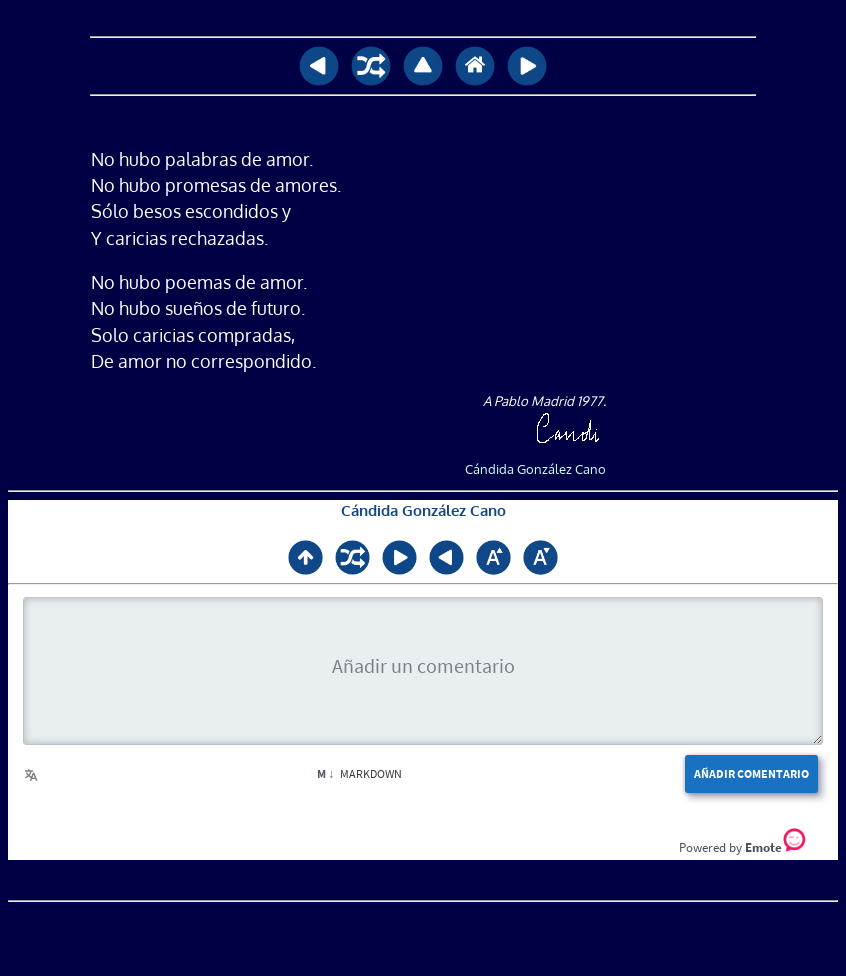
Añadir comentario (751, 773)
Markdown (359, 773)
